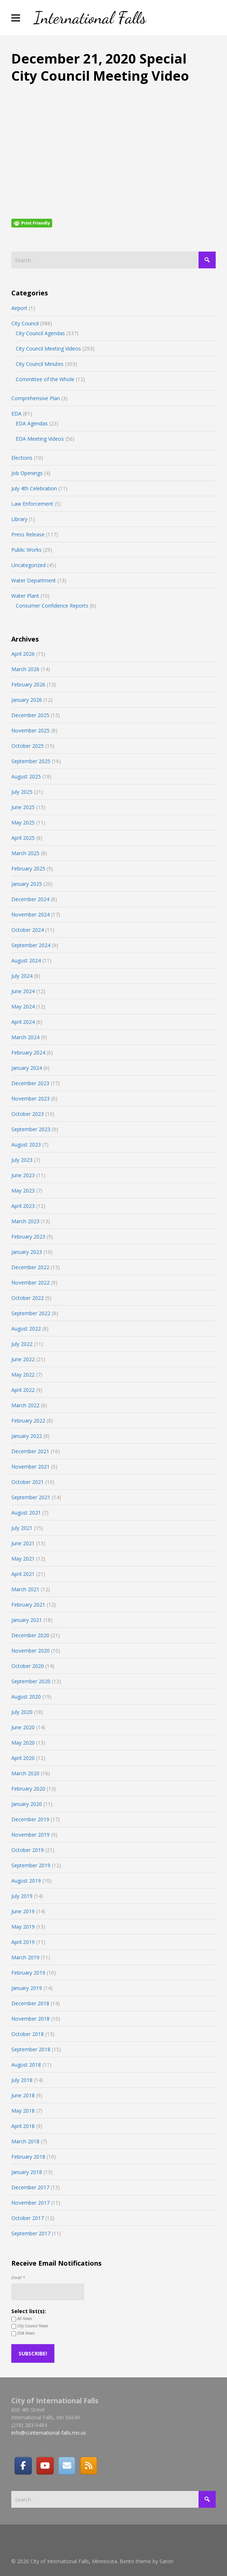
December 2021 (30, 1451)
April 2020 (23, 1757)
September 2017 (30, 2233)
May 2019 (23, 1926)
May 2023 (23, 1190)
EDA (16, 413)
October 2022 (27, 1297)
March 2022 (25, 1405)
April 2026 (23, 653)
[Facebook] (23, 2465)
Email (18, 2277)
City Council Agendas (40, 333)
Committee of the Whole (45, 379)
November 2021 (30, 1466)
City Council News (29, 2326)
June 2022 (23, 1359)
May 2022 (23, 1374)
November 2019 (30, 1834)
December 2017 (30, 2187)
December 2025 (30, 715)
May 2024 (23, 1006)
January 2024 (26, 1067)
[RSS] (88, 2465)
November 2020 (30, 1650)
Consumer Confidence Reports (52, 605)
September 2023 (30, 1129)
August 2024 (26, 960)
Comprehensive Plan (35, 398)
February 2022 (28, 1420)
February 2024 (28, 1052)
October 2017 (27, 2218)
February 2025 (28, 868)
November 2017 (30, 2202)
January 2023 (26, 1251)
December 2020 (30, 1635)
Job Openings (27, 473)
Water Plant (25, 595)
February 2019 (28, 1972)
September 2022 (30, 1313)
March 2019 (25, 1957)
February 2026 (28, 684)
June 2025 (23, 807)
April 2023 (23, 1205)
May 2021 (23, 1558)
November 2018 (30, 2018)
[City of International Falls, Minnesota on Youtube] (44, 2465)
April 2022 (23, 1389)
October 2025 (27, 745)
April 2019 (23, 1941)
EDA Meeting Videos (40, 438)
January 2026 (26, 699)
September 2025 (30, 761)
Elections (21, 457)
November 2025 (30, 730)
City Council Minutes (40, 363)
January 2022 (26, 1435)
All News (21, 2319)
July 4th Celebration (34, 488)
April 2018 (23, 2126)
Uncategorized (28, 565)
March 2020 (25, 1773)
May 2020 (23, 1742)
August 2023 (26, 1144)
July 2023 (21, 1159)
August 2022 (26, 1328)
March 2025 (25, 853)
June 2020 (23, 1727)
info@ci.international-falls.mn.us (48, 2432)
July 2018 (21, 2080)
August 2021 (26, 1512)
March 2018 (25, 2141)
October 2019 (27, 1849)
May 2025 (23, 822)
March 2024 (25, 1037)
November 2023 (30, 1098)
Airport (19, 308)
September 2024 (30, 945)
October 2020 (27, 1665)
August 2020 (26, 1696)
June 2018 (23, 2095)
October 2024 (27, 929)
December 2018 (30, 2003)
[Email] (66, 2465)
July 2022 (21, 1343)
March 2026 (25, 669)
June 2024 (23, 991)
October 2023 (27, 1113)
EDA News (23, 2333)
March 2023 (25, 1221)
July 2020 (21, 1711)
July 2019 (21, 1895)
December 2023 (30, 1083)
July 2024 (21, 975)
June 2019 (23, 1911)
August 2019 (26, 1880)
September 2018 (30, 2049)
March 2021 (25, 1589)
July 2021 (21, 1527)
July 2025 (21, 791)
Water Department (33, 580)
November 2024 (30, 914)
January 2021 (26, 1619)
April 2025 (23, 837)
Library (19, 519)
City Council (25, 323)
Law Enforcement (32, 503)
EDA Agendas (32, 423)
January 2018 (26, 2172)
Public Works (26, 549)
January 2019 (26, 1987)
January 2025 (26, 883)
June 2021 (23, 1543)
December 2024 (30, 899)
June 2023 (23, 1175)
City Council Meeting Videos (48, 348)
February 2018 (28, 2156)
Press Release (28, 534)
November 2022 (30, 1282)
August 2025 (26, 776)
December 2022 (30, 1267)
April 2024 (23, 1021)
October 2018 (27, 2033)
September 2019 (30, 1865)
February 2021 (28, 1604)
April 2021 (23, 1573)
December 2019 (30, 1819)
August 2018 (26, 2064)
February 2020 (28, 1788)
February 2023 (28, 1236)
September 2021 (30, 1497)
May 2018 (23, 2110)
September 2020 (30, 1681)
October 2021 (27, 1481)
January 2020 (26, 1803)
